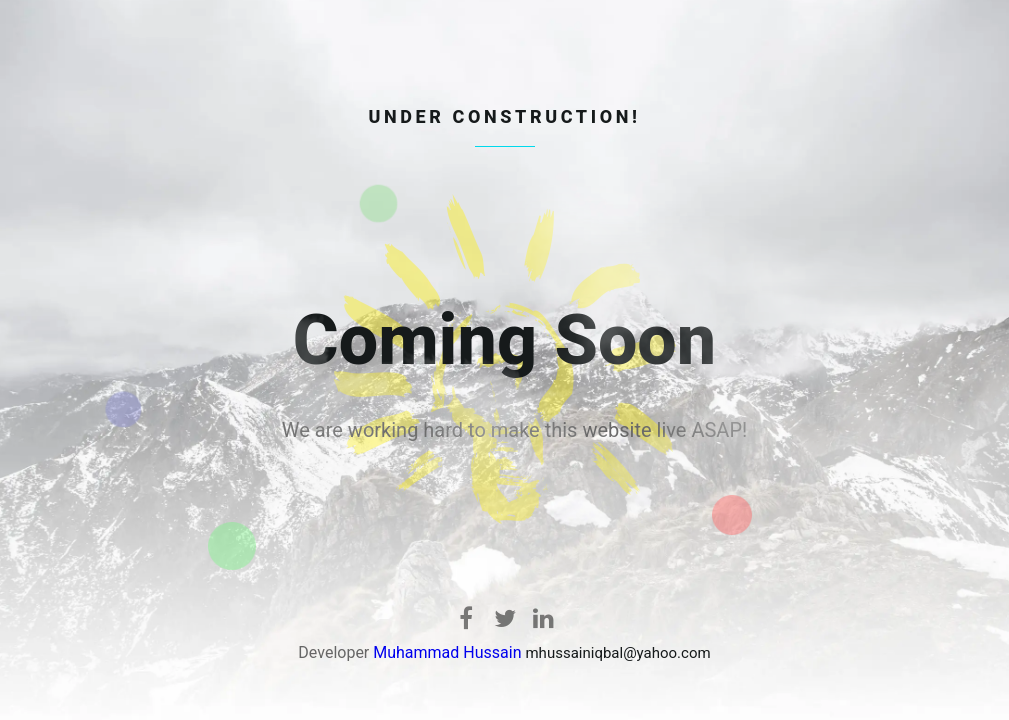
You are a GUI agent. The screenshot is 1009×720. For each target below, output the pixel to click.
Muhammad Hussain (447, 652)
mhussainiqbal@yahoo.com (617, 653)
